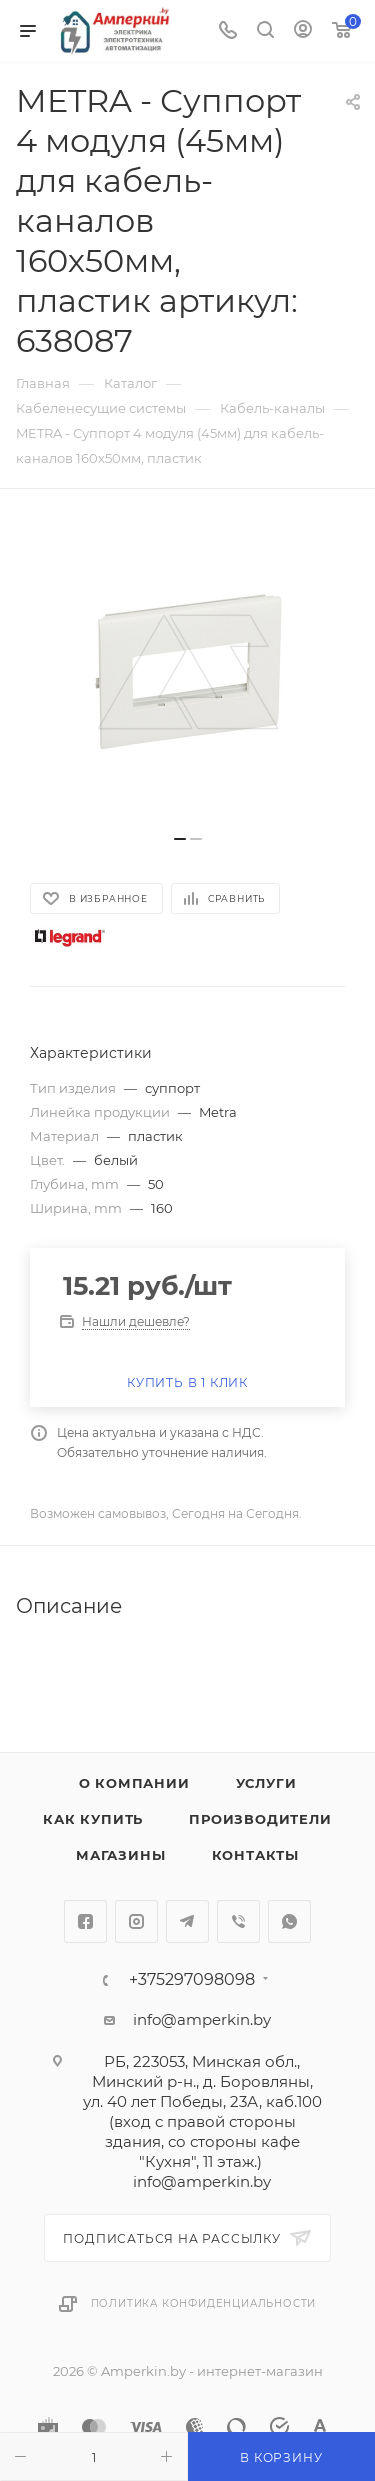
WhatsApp (289, 1921)
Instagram (136, 1921)
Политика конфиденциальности (204, 2303)
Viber (238, 1921)
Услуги (266, 1783)
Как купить (93, 1819)
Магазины (120, 1855)
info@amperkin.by (202, 2019)
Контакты (255, 1855)
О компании (134, 1783)
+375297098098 (192, 1980)
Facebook (85, 1921)
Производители (260, 1819)
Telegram (187, 1921)
